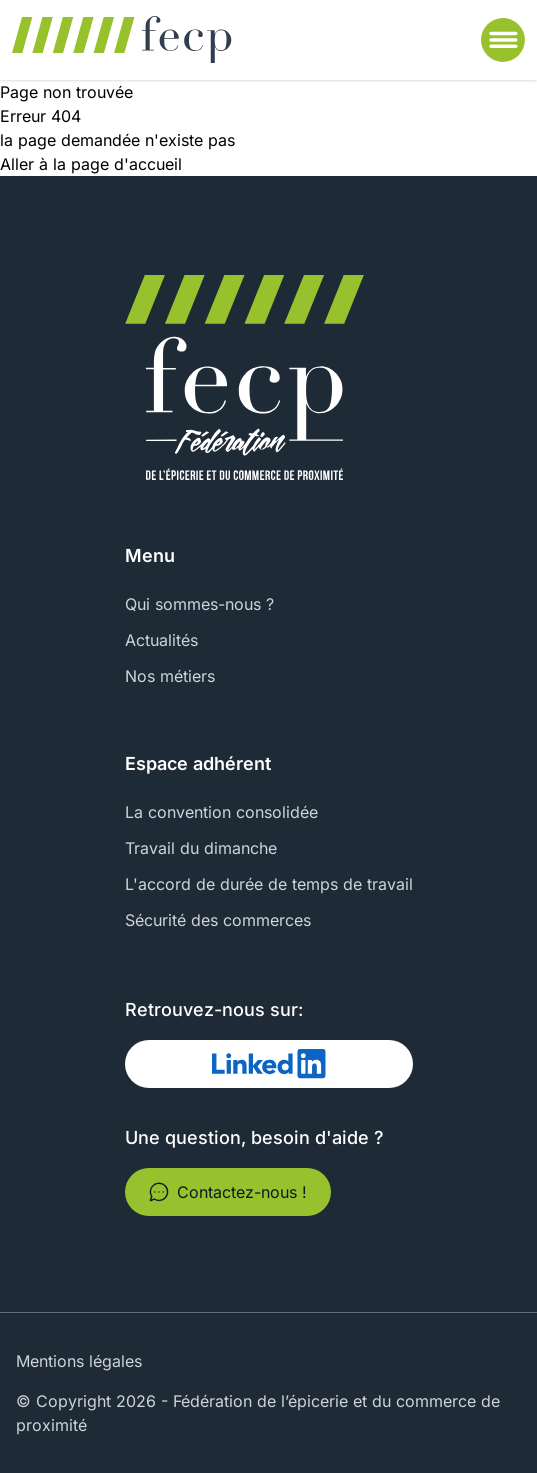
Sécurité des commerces (218, 920)
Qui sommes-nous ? (199, 604)
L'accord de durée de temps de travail (269, 884)
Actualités (161, 640)
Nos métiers (170, 676)
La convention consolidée (221, 812)
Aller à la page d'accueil (91, 164)
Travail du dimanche (201, 848)
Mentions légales (79, 1361)
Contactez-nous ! (228, 1192)
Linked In (183, 1064)
